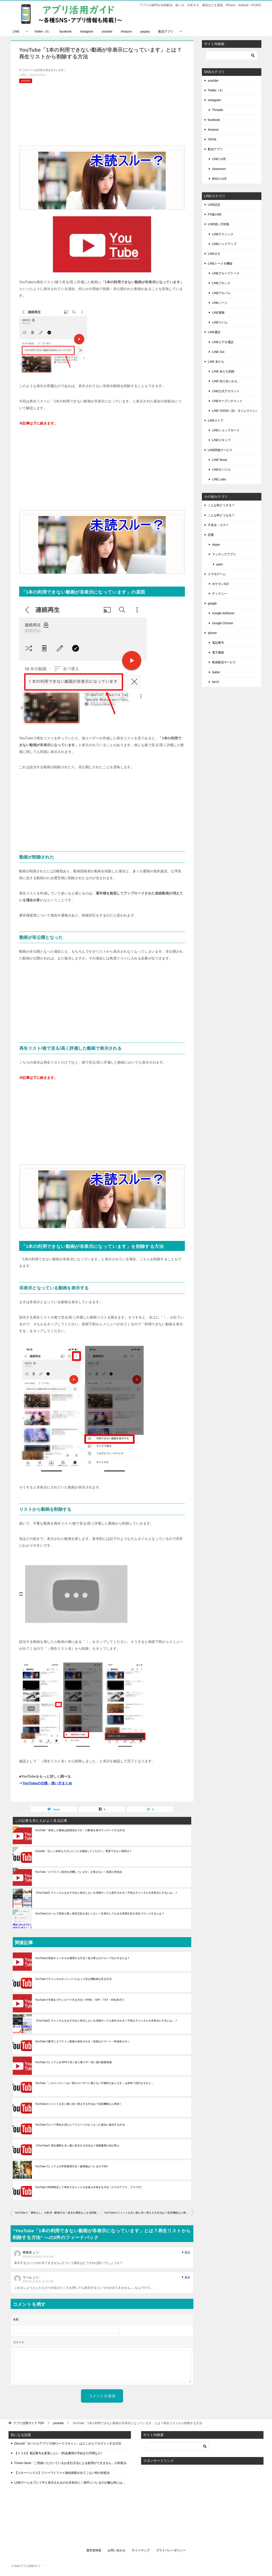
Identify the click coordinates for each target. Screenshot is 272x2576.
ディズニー (219, 593)
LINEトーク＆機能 (220, 263)
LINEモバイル (221, 469)
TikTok (212, 139)
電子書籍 (218, 652)
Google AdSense (223, 613)
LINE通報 (218, 312)
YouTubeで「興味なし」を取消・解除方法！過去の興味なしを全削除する (58, 2212)
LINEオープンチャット (227, 401)
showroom (219, 169)
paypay (145, 31)
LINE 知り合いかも (224, 381)
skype (216, 544)
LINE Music (219, 459)
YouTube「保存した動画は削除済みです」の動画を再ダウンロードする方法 (80, 1830)
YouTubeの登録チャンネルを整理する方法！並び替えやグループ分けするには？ (82, 1958)
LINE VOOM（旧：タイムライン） (235, 410)
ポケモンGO (220, 584)
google (212, 603)
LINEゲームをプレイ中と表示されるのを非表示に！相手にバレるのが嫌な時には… (69, 2482)
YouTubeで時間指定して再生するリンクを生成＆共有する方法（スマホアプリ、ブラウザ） (89, 2187)
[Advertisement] (102, 116)
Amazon (126, 31)
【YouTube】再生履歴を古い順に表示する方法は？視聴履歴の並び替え (77, 2145)
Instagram (86, 31)
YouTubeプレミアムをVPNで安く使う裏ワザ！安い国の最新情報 (73, 2062)
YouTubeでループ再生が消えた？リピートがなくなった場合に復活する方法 (80, 2124)
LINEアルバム (221, 293)
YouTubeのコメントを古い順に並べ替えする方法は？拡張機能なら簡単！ (78, 2103)
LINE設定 (214, 204)
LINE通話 (214, 332)
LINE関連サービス (220, 450)
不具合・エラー (218, 525)
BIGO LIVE (219, 178)
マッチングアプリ (224, 554)
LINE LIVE (219, 159)
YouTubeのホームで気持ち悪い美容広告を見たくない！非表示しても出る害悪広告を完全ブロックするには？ (99, 1913)
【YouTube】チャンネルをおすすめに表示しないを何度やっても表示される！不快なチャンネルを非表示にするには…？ (106, 1892)
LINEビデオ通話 (223, 342)
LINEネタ (214, 253)
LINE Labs (219, 479)
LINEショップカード (225, 430)
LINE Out (218, 352)
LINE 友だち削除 (223, 371)
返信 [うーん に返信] (187, 2277)
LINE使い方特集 (218, 224)
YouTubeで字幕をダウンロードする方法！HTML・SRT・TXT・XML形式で (79, 1999)
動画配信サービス (224, 662)
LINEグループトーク (225, 273)
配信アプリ (165, 31)
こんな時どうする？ (221, 505)
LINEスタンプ (221, 440)
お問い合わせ (116, 2550)
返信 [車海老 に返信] (187, 2252)
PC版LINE (215, 214)
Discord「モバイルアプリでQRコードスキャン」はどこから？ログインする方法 (67, 2443)
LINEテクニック (223, 234)
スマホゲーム (217, 574)
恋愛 (211, 534)
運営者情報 (93, 2550)
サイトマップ (141, 2550)
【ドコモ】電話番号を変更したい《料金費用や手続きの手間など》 (59, 2453)
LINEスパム (220, 322)
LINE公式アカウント (225, 391)
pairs (219, 564)
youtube (107, 31)
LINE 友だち (216, 361)
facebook (66, 31)
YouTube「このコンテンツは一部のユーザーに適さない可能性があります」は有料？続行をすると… (94, 2083)
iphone (212, 633)
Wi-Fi (215, 682)
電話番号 (218, 642)
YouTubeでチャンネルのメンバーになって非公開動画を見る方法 (73, 1979)
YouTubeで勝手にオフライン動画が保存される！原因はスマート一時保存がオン (82, 2041)
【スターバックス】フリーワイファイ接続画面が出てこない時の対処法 (62, 2472)
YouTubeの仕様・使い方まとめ (47, 1783)
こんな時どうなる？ (221, 515)
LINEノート (220, 302)
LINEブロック (221, 283)
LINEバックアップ (224, 244)
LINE (16, 31)
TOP (28, 2423)
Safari (216, 672)
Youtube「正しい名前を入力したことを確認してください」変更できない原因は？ (83, 1851)
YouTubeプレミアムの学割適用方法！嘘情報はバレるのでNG (71, 2166)
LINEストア (215, 420)
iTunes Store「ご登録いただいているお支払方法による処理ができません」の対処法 (70, 2463)
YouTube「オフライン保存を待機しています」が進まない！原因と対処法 (78, 1871)
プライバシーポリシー (171, 2550)
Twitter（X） (42, 31)
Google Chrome (222, 623)
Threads (217, 110)
